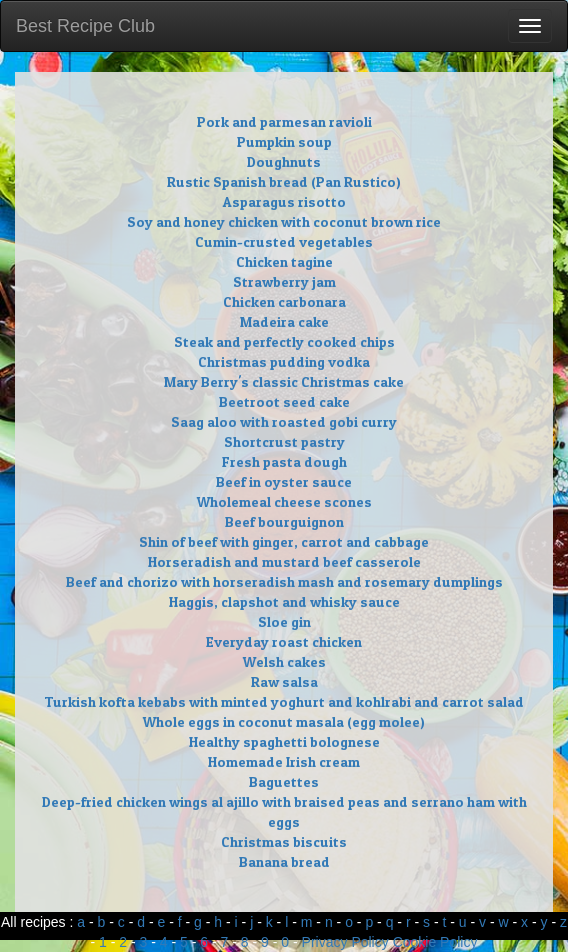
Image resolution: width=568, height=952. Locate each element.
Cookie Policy (435, 942)
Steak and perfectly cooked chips (284, 341)
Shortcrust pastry (284, 441)
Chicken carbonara (284, 301)
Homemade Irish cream (284, 761)
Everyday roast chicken (284, 641)
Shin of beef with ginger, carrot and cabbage (284, 541)
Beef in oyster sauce (284, 481)
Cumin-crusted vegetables (284, 241)
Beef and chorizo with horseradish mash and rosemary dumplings (284, 581)
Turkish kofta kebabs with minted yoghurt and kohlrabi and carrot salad (284, 701)
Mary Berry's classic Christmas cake (284, 381)
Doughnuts (284, 161)
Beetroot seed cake (284, 401)
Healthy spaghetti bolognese (284, 741)
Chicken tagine (284, 261)
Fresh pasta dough (284, 461)
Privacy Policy (345, 942)
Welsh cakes (284, 661)
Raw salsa (284, 681)
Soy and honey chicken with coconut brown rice (284, 221)
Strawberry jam (284, 281)
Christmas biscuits (284, 841)
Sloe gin (284, 621)
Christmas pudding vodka (284, 361)
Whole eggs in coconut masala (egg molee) (284, 721)
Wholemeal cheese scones (284, 501)
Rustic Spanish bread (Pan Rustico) (284, 181)
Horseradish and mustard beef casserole (284, 561)
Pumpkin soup (284, 141)
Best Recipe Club (85, 26)
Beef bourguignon (284, 521)
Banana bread (284, 861)
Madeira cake (284, 321)
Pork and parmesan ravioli (284, 121)
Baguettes (284, 781)
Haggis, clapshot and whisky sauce (284, 601)
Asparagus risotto (284, 201)
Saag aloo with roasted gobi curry (284, 421)
